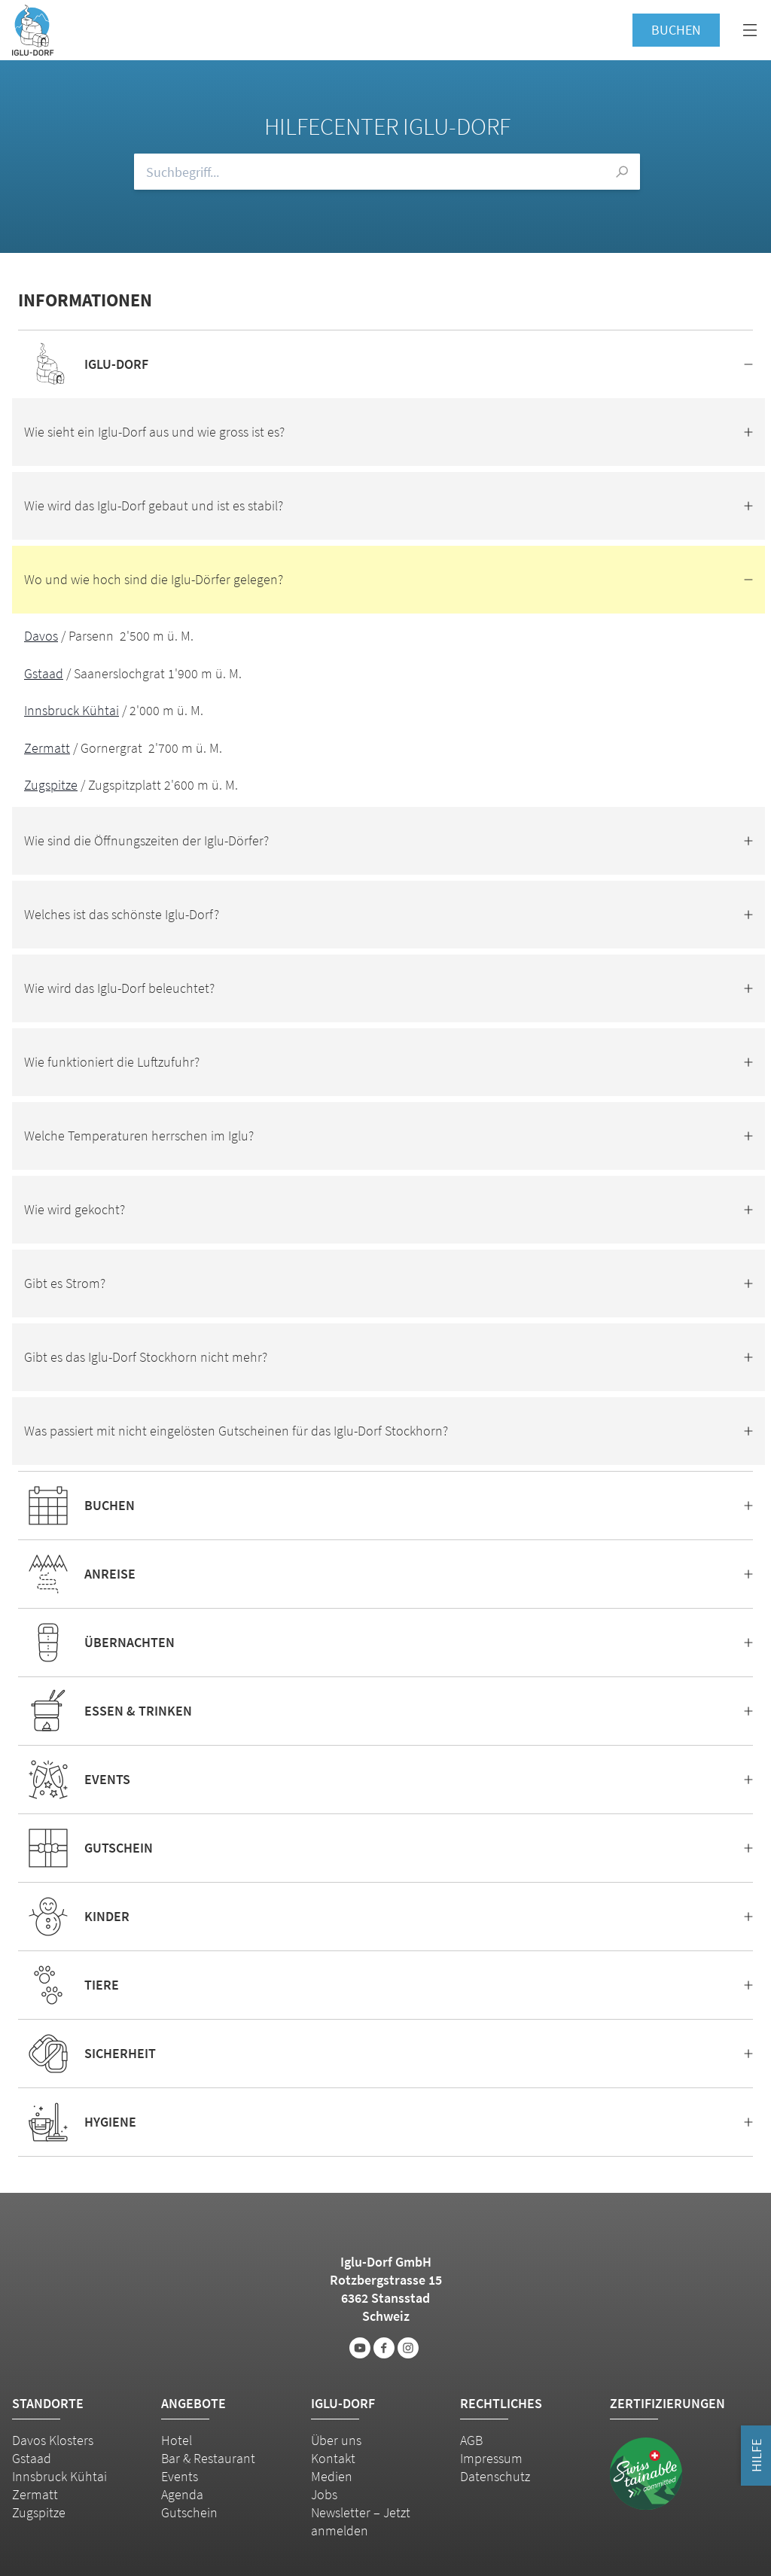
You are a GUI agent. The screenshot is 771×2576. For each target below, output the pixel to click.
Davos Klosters (52, 2440)
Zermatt (47, 748)
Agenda (182, 2494)
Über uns (336, 2440)
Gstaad (43, 673)
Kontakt (333, 2458)
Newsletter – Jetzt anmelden (360, 2521)
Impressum (491, 2458)
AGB (471, 2440)
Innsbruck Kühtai (71, 710)
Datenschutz (495, 2476)
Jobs (324, 2494)
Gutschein (189, 2512)
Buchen (676, 29)
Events (179, 2476)
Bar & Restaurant (208, 2458)
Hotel (176, 2440)
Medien (331, 2476)
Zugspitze (51, 784)
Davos (41, 635)
